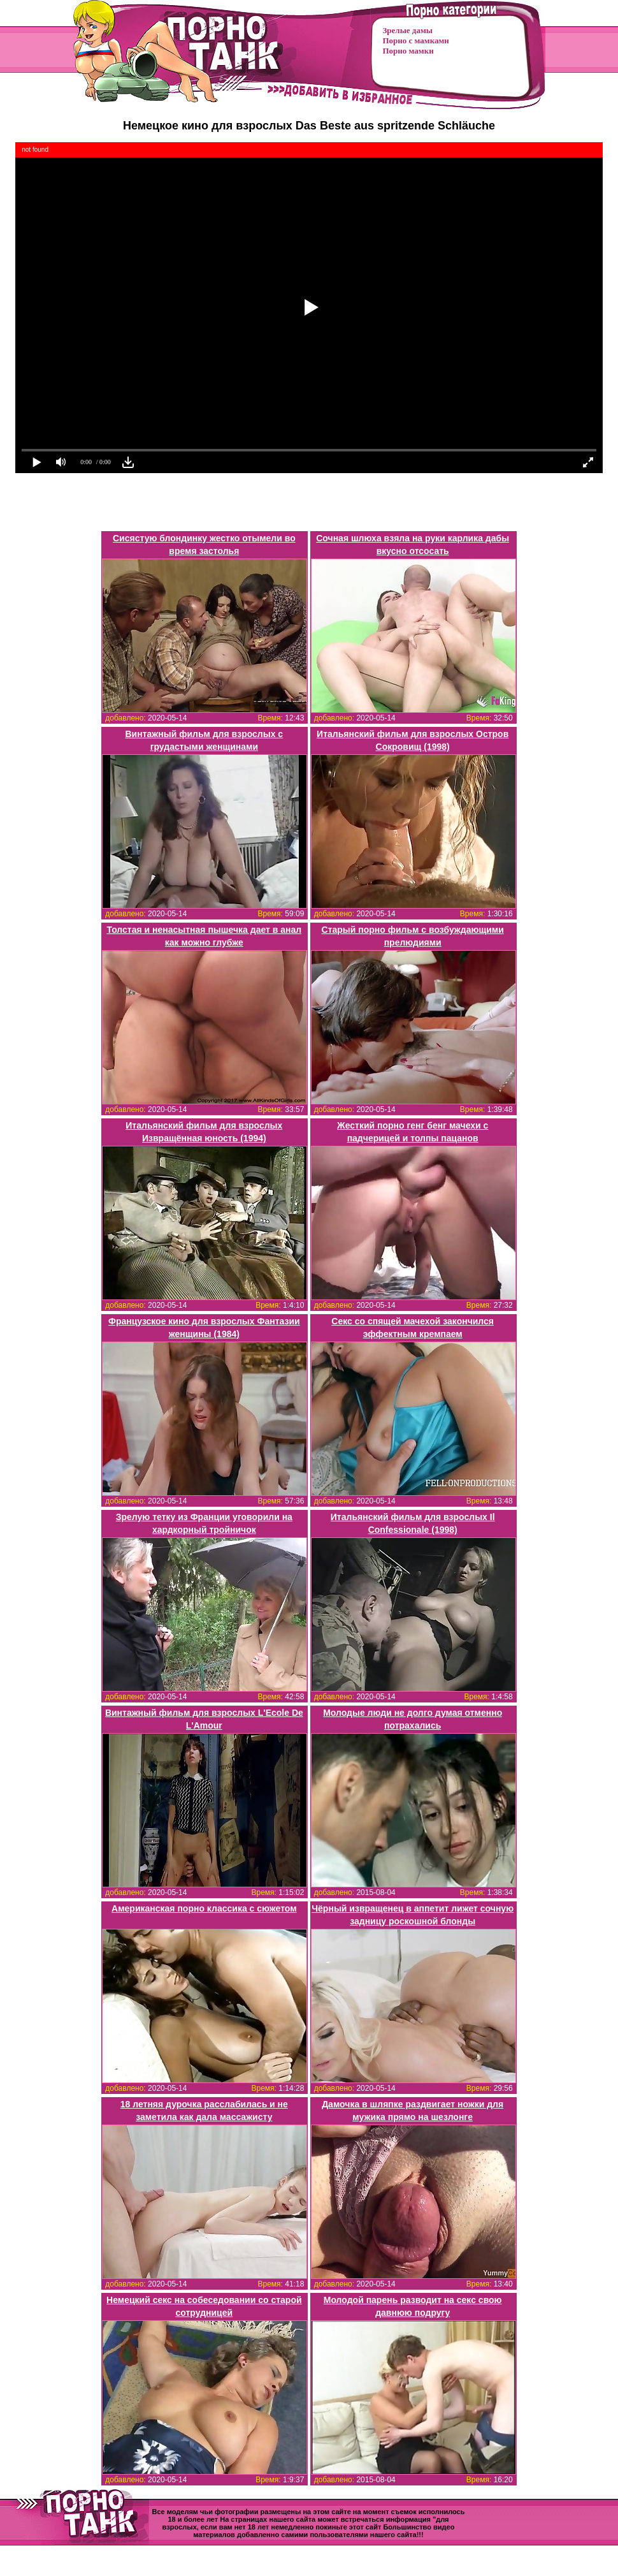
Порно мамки (408, 50)
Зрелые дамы (408, 30)
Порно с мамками (416, 40)
